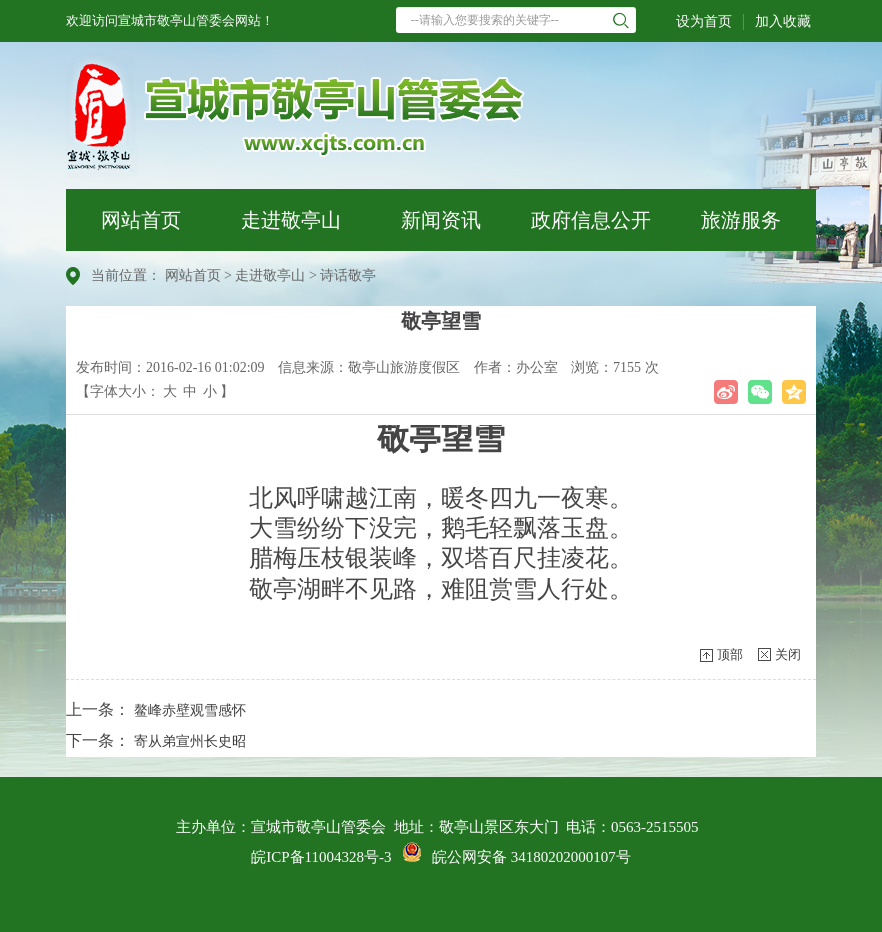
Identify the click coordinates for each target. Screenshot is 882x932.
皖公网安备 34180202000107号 (517, 857)
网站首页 (141, 220)
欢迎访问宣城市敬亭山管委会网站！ (170, 20)
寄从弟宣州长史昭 (190, 741)
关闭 (788, 654)
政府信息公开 (591, 220)
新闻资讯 (441, 220)
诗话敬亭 (348, 275)
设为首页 (704, 21)
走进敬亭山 (291, 220)
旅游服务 (741, 220)
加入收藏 (783, 21)
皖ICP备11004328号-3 (321, 857)
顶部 (730, 654)
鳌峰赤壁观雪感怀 (190, 710)
